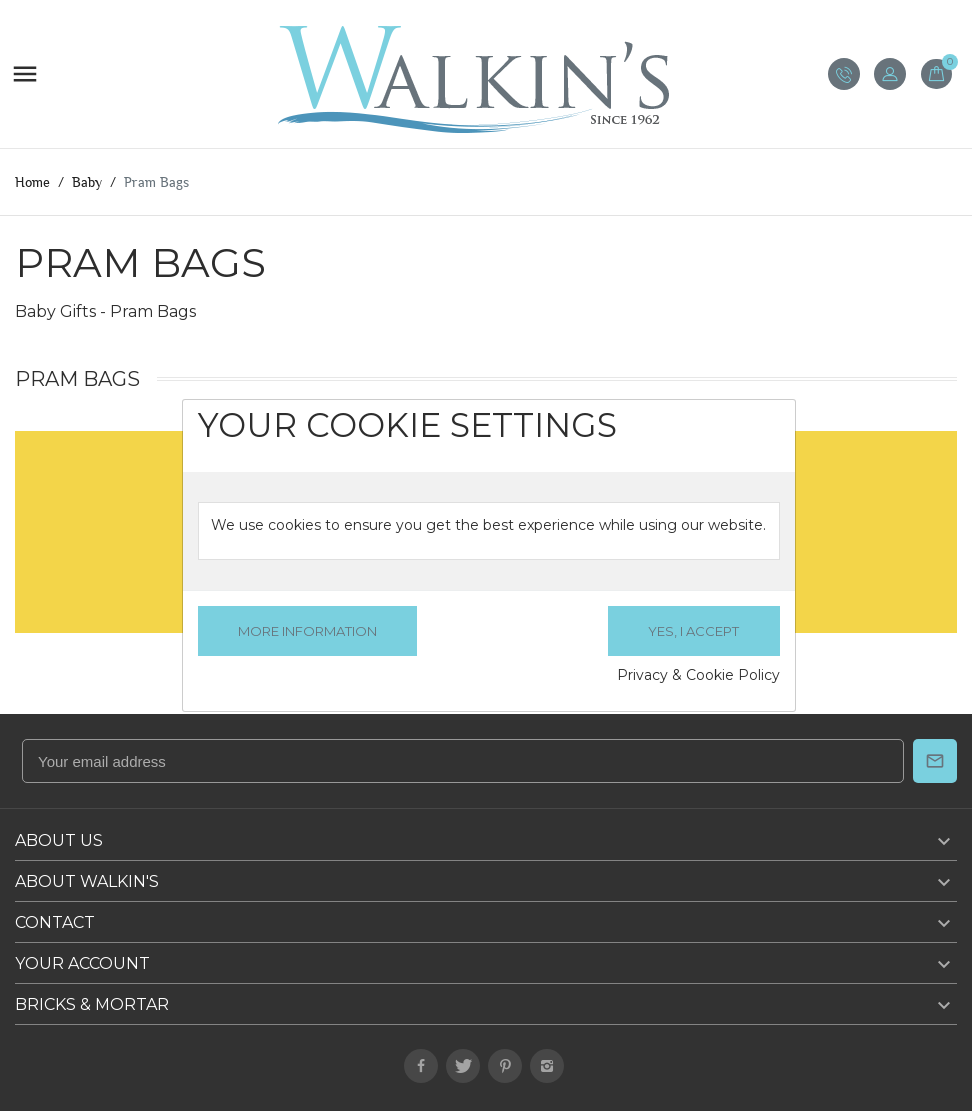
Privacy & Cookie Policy (698, 675)
